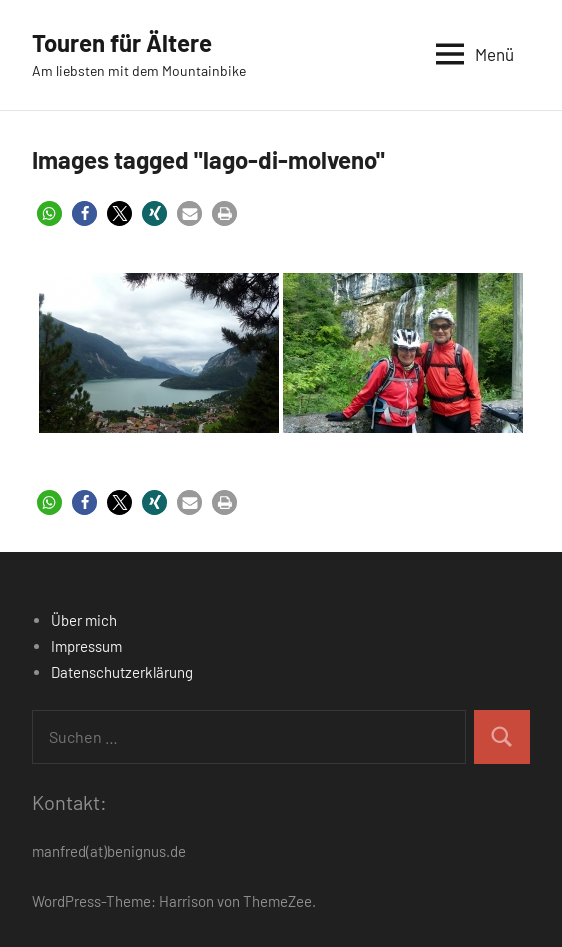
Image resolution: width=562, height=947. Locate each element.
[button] (49, 213)
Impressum (86, 646)
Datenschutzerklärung (122, 672)
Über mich (84, 620)
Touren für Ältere (122, 42)
